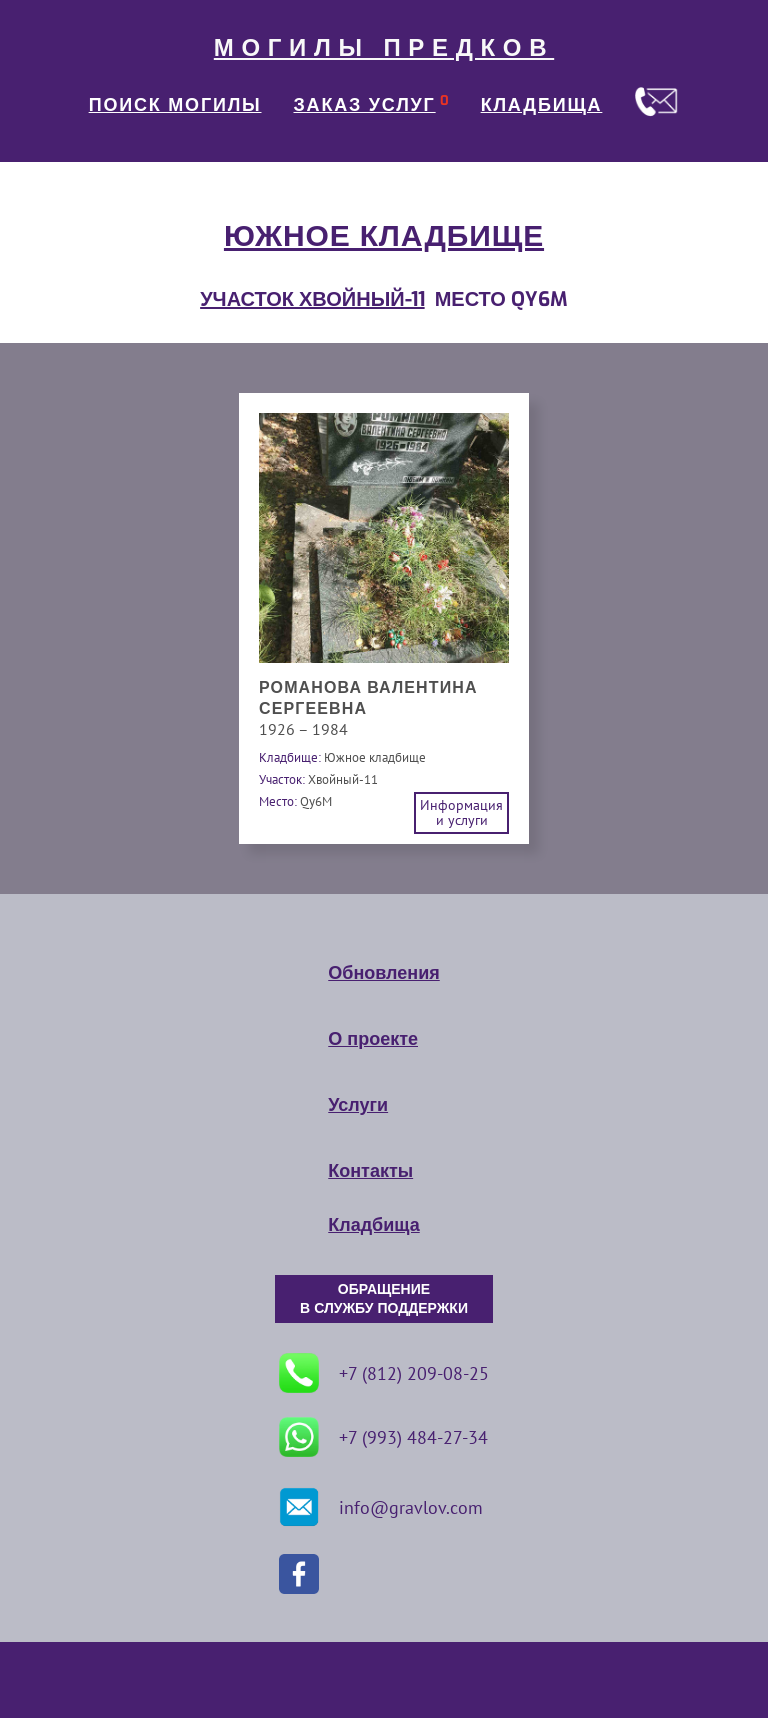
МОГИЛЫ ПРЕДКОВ (384, 48)
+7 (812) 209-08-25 (384, 1373)
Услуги (358, 1105)
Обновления (383, 973)
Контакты (370, 1171)
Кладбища (373, 1225)
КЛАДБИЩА (542, 105)
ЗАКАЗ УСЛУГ (365, 105)
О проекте (373, 1039)
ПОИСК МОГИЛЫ (175, 105)
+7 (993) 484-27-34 (383, 1437)
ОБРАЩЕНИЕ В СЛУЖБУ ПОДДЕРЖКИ (384, 1299)
